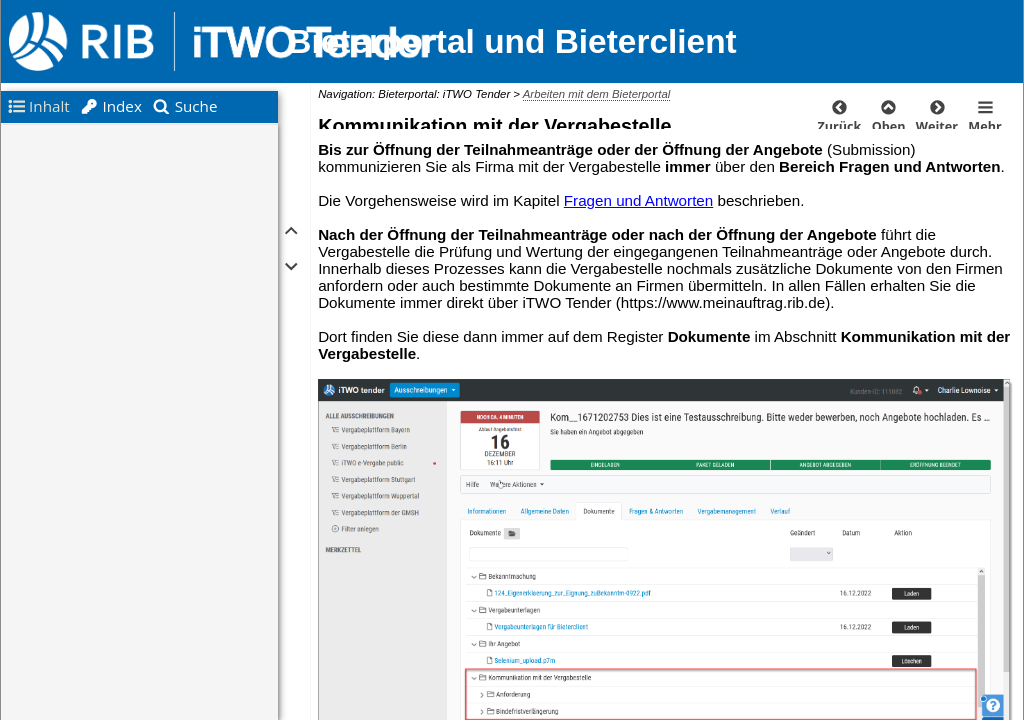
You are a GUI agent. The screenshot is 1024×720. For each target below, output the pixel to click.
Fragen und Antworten (638, 200)
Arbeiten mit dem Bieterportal (597, 94)
